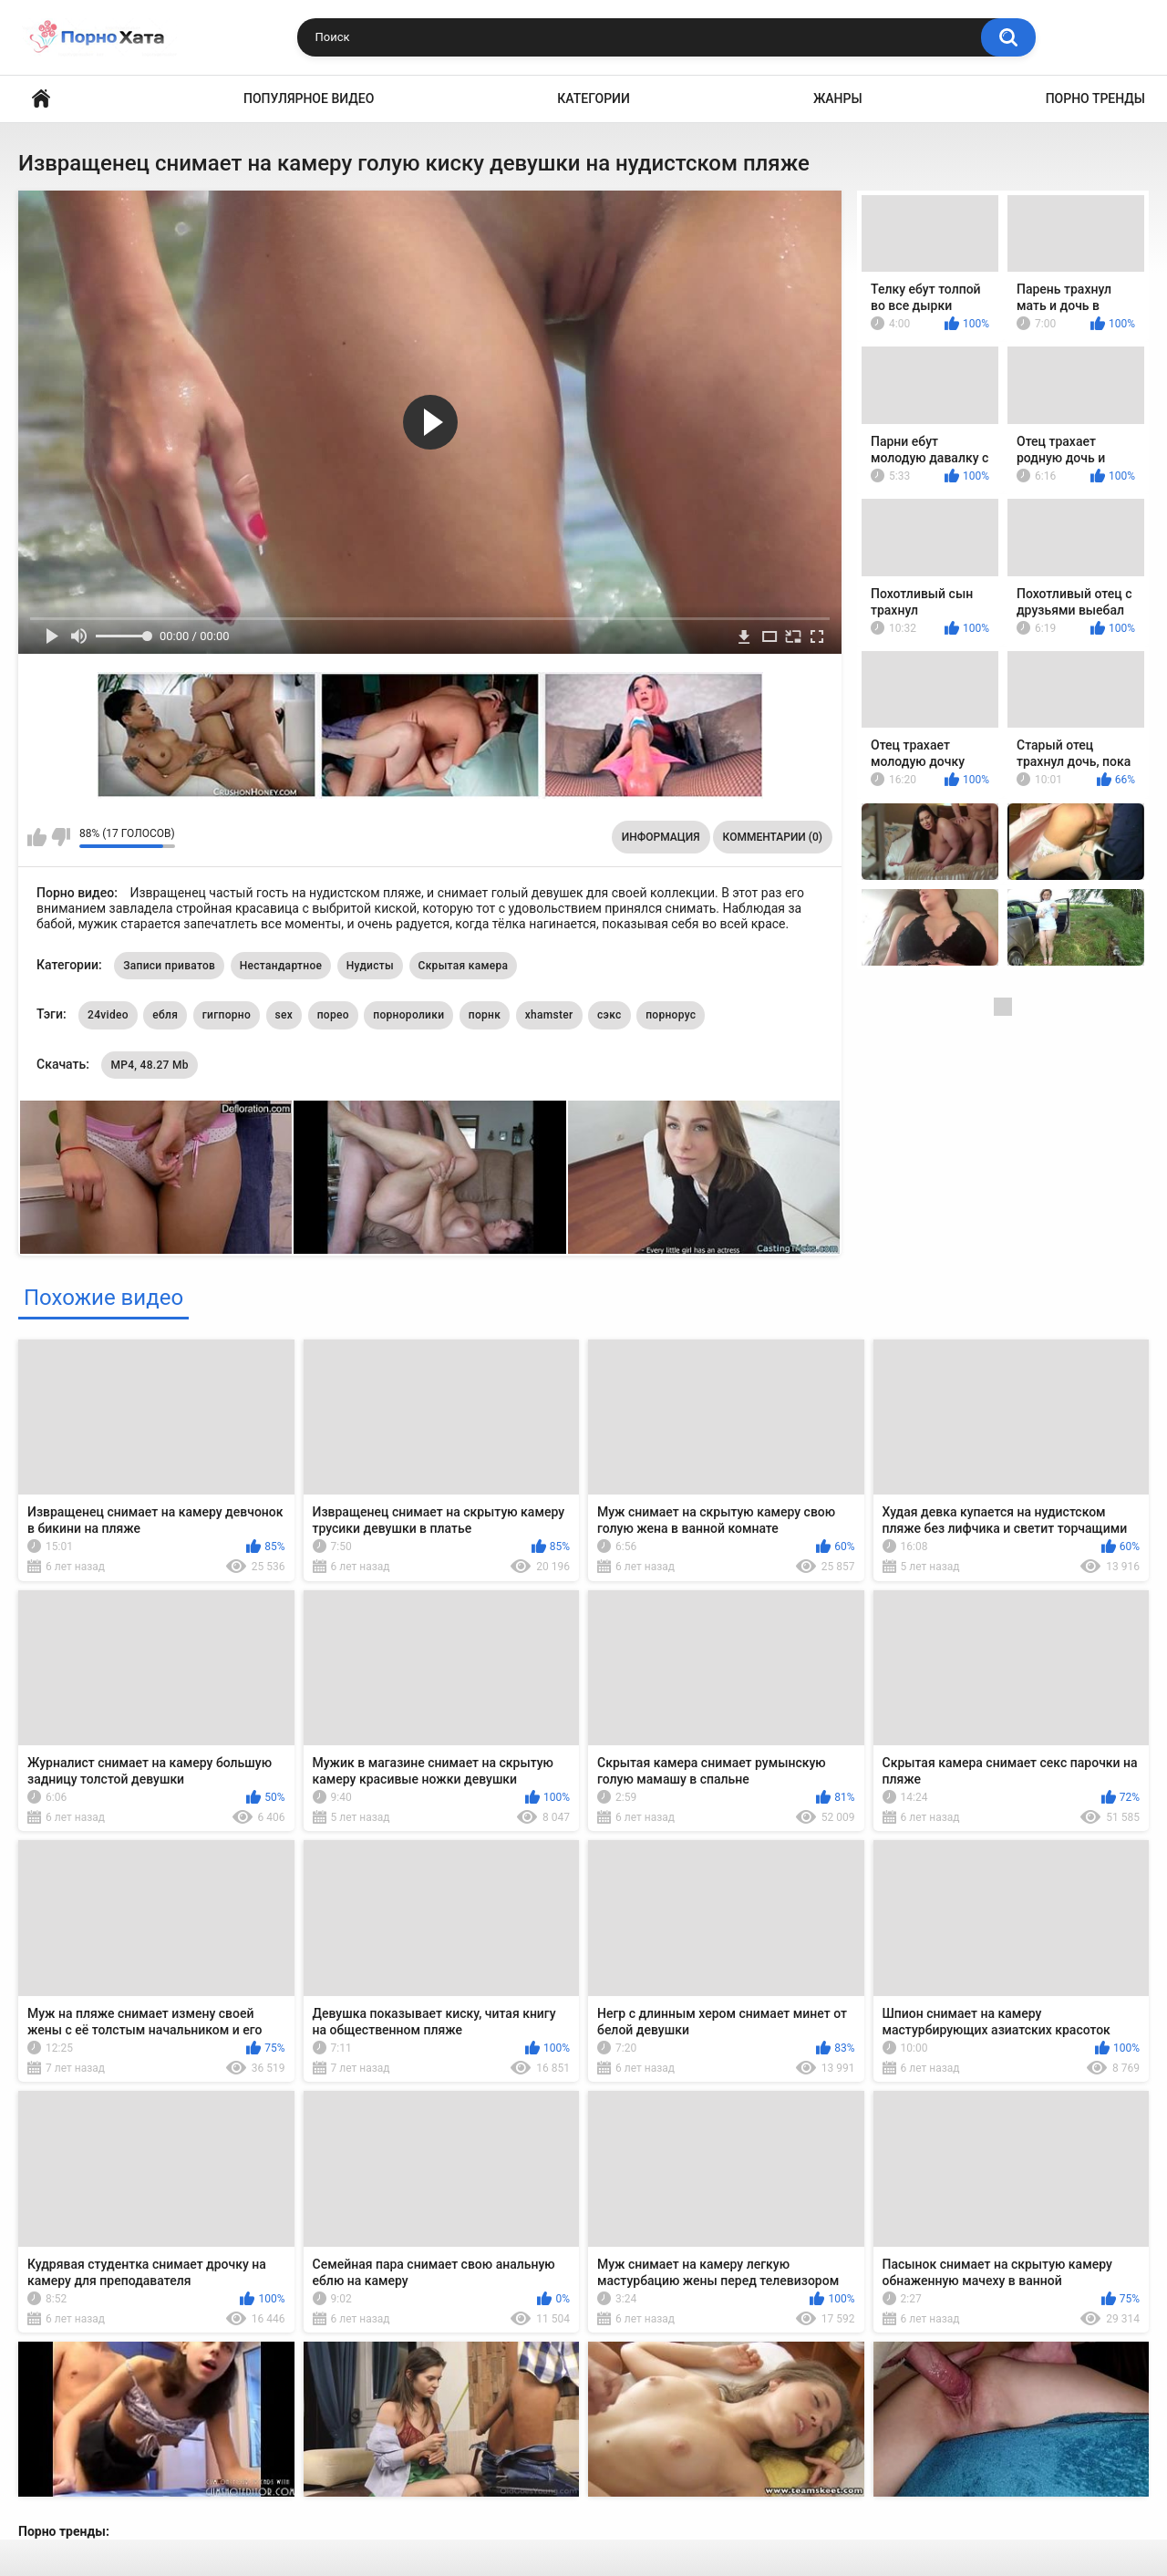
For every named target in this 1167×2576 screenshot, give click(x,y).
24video (108, 1015)
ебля (165, 1015)
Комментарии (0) (772, 837)
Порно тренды (1095, 98)
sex (284, 1015)
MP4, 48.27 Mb (149, 1065)
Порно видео (41, 99)
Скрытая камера (463, 965)
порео (333, 1015)
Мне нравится (36, 837)
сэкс (609, 1015)
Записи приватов (169, 965)
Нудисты (370, 965)
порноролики (408, 1015)
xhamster (549, 1015)
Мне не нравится (60, 837)
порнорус (670, 1015)
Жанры (837, 98)
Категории (593, 98)
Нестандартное (281, 965)
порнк (485, 1015)
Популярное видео (308, 98)
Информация (661, 837)
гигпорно (226, 1015)
